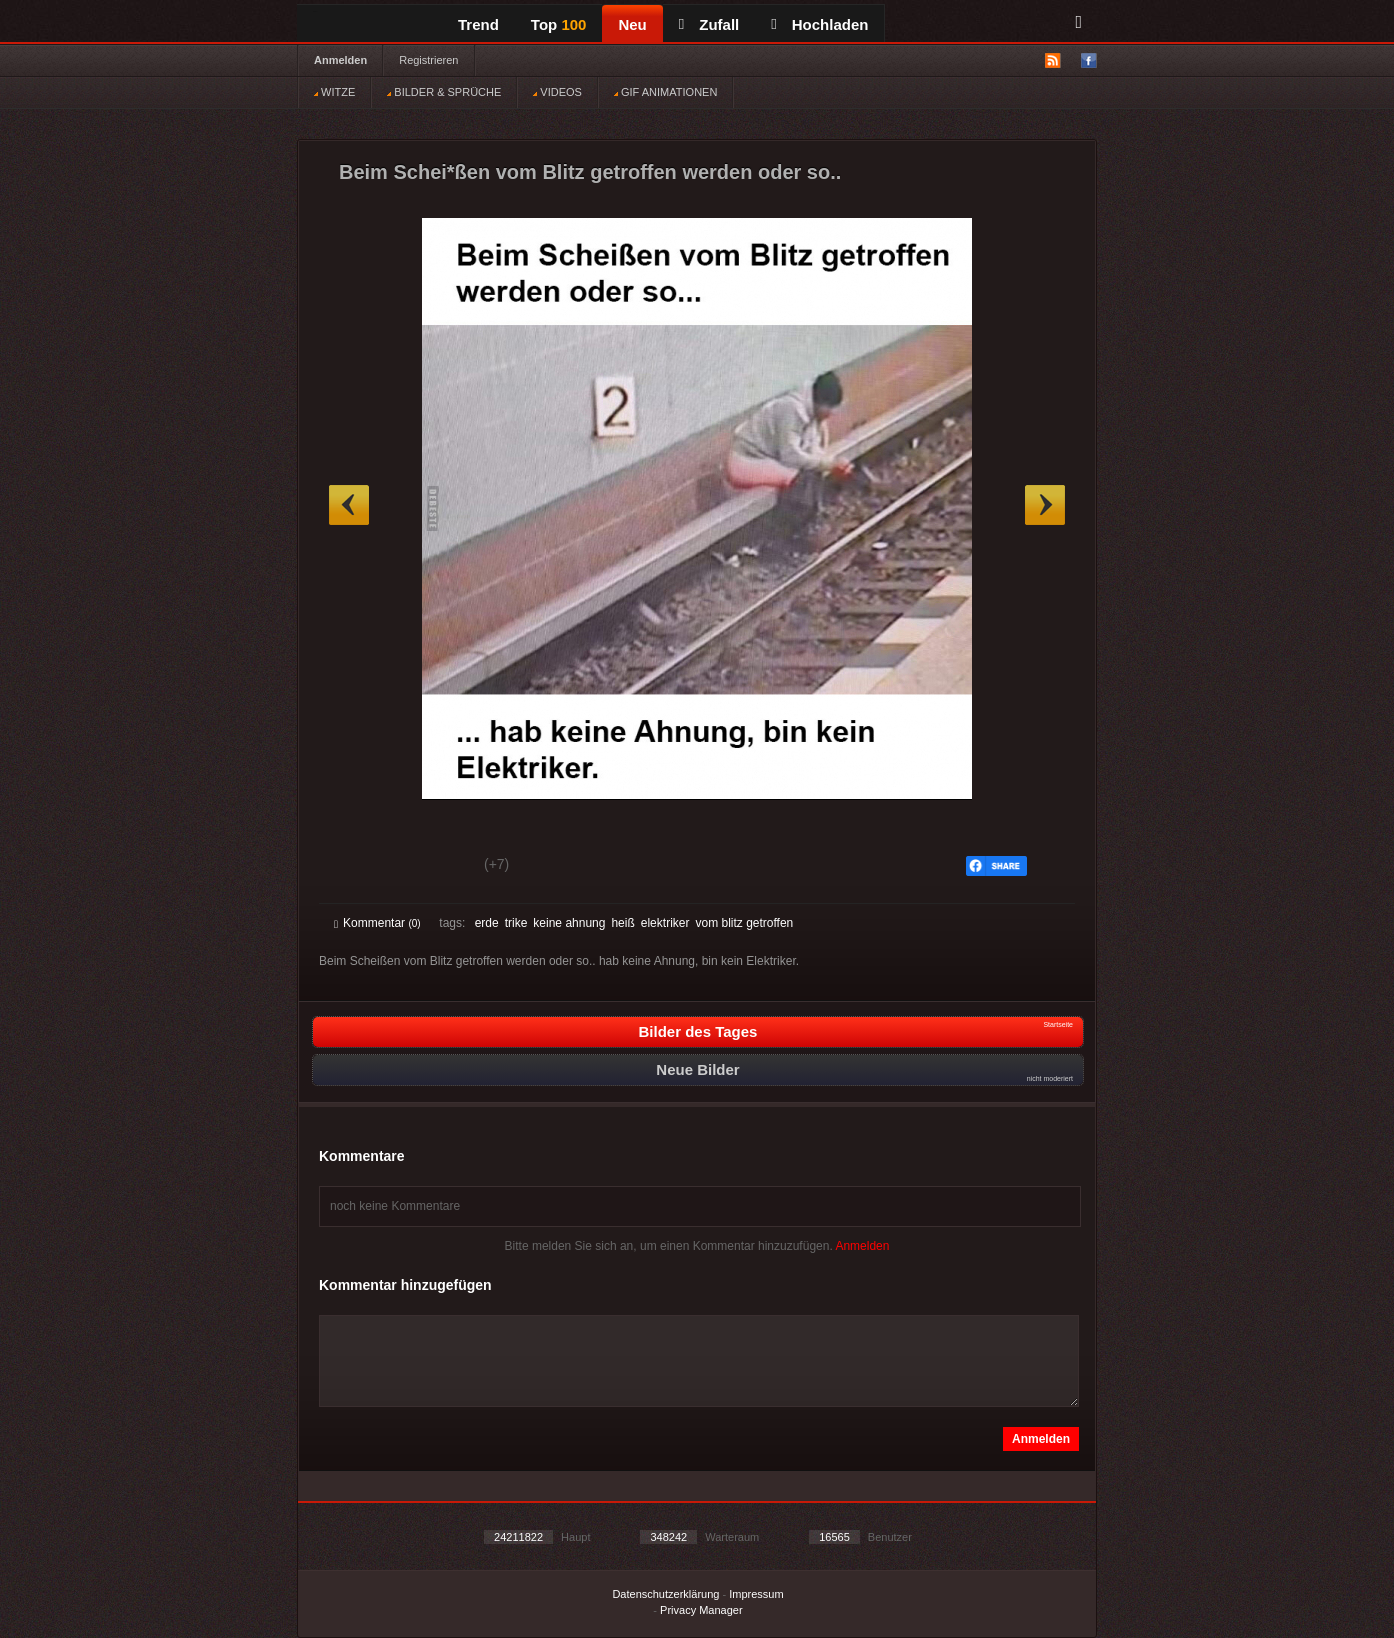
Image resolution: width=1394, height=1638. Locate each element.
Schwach (431, 867)
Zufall (709, 24)
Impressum (756, 1594)
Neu (632, 24)
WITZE (334, 92)
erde (487, 923)
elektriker (665, 923)
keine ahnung (569, 923)
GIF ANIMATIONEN (665, 92)
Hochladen (819, 24)
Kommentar (377, 923)
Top (559, 24)
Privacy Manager (701, 1610)
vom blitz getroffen (744, 923)
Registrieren (428, 60)
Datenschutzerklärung (665, 1594)
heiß (622, 923)
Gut (356, 867)
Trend (478, 24)
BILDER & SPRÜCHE (444, 92)
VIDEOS (557, 92)
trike (516, 923)
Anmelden (340, 60)
